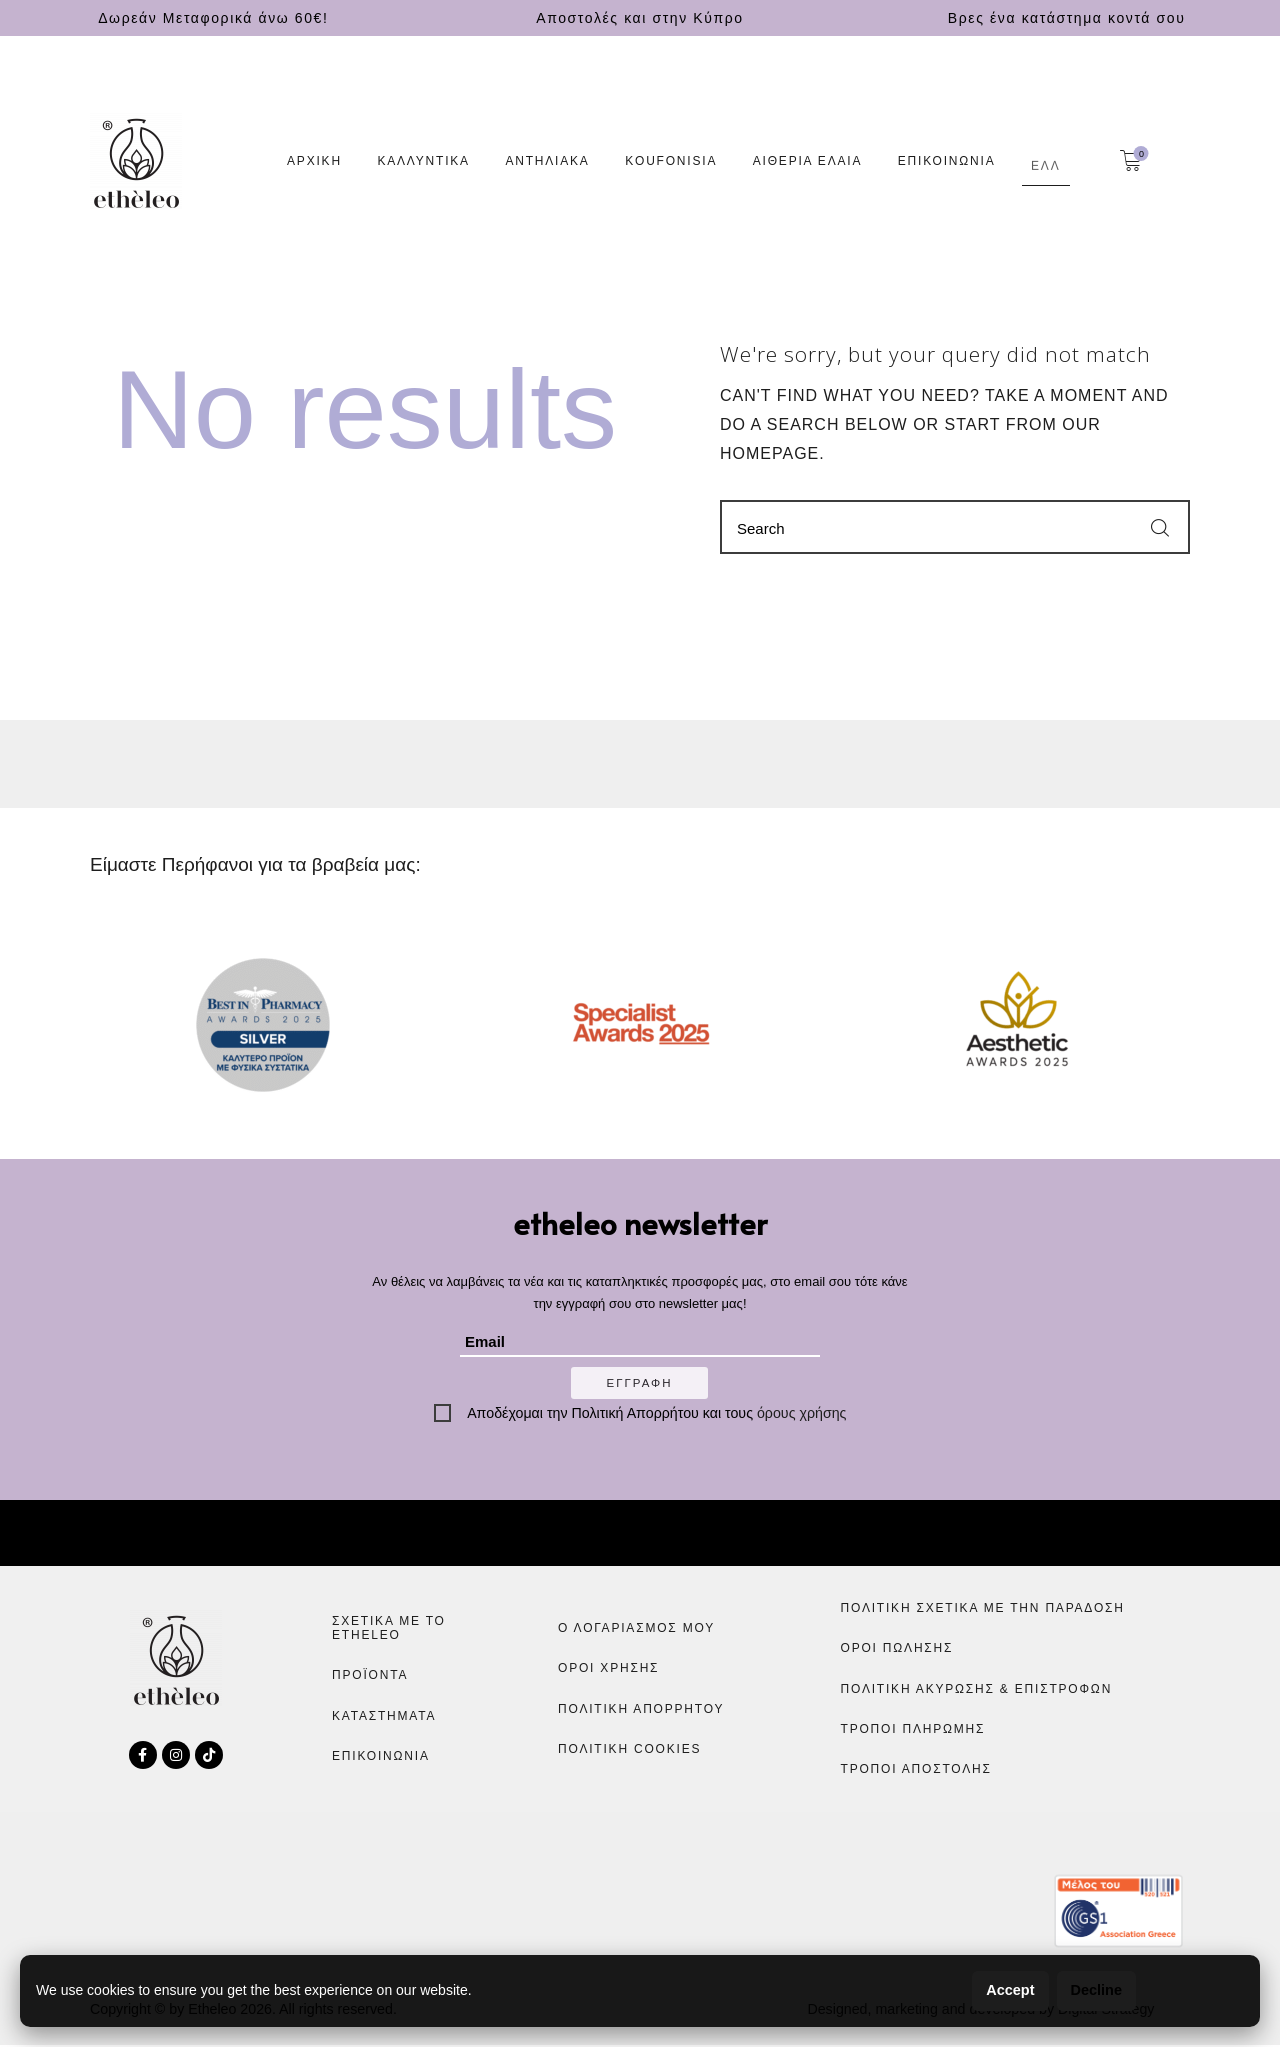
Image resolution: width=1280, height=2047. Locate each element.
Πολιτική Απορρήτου (635, 1415)
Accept (1002, 1989)
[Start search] (1161, 528)
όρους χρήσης (801, 1415)
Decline (1093, 1989)
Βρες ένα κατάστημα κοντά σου (1067, 18)
